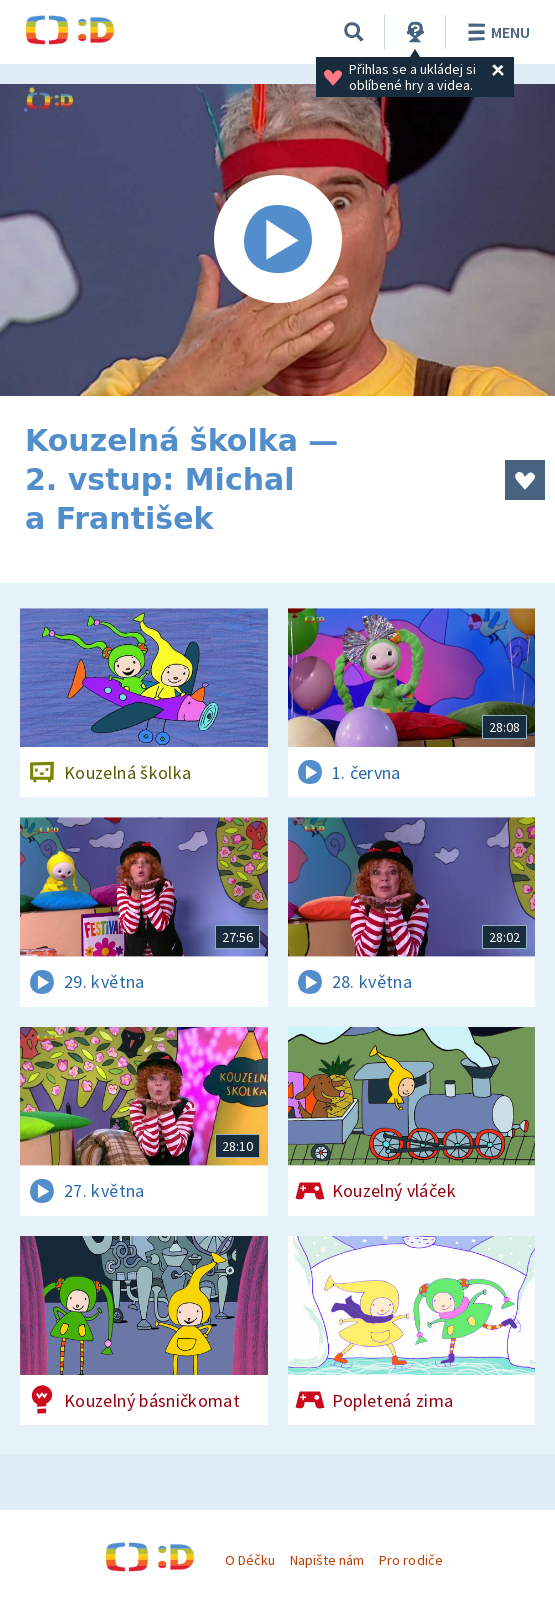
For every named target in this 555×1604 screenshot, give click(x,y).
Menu (495, 32)
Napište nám (327, 1560)
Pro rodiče (410, 1560)
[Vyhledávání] (354, 32)
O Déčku (250, 1560)
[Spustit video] (277, 240)
